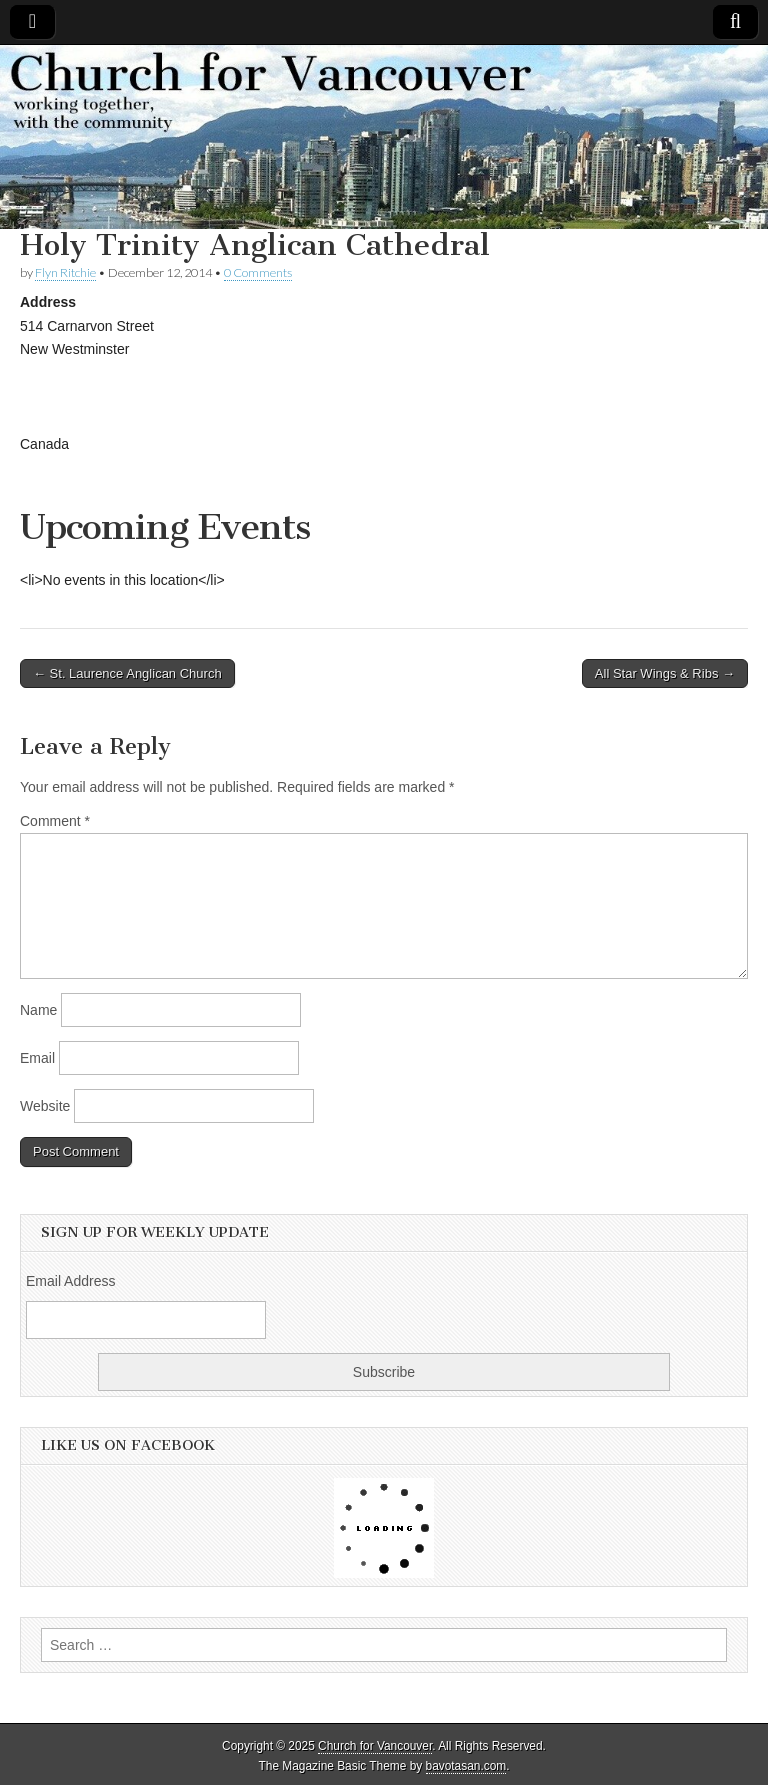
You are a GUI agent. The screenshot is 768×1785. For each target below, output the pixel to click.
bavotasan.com (466, 1766)
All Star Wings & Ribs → (665, 673)
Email (37, 1058)
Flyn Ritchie (65, 272)
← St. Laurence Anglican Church (127, 673)
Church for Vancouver (375, 1746)
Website (45, 1106)
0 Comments (258, 272)
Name (38, 1010)
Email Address (70, 1281)
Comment (55, 821)
